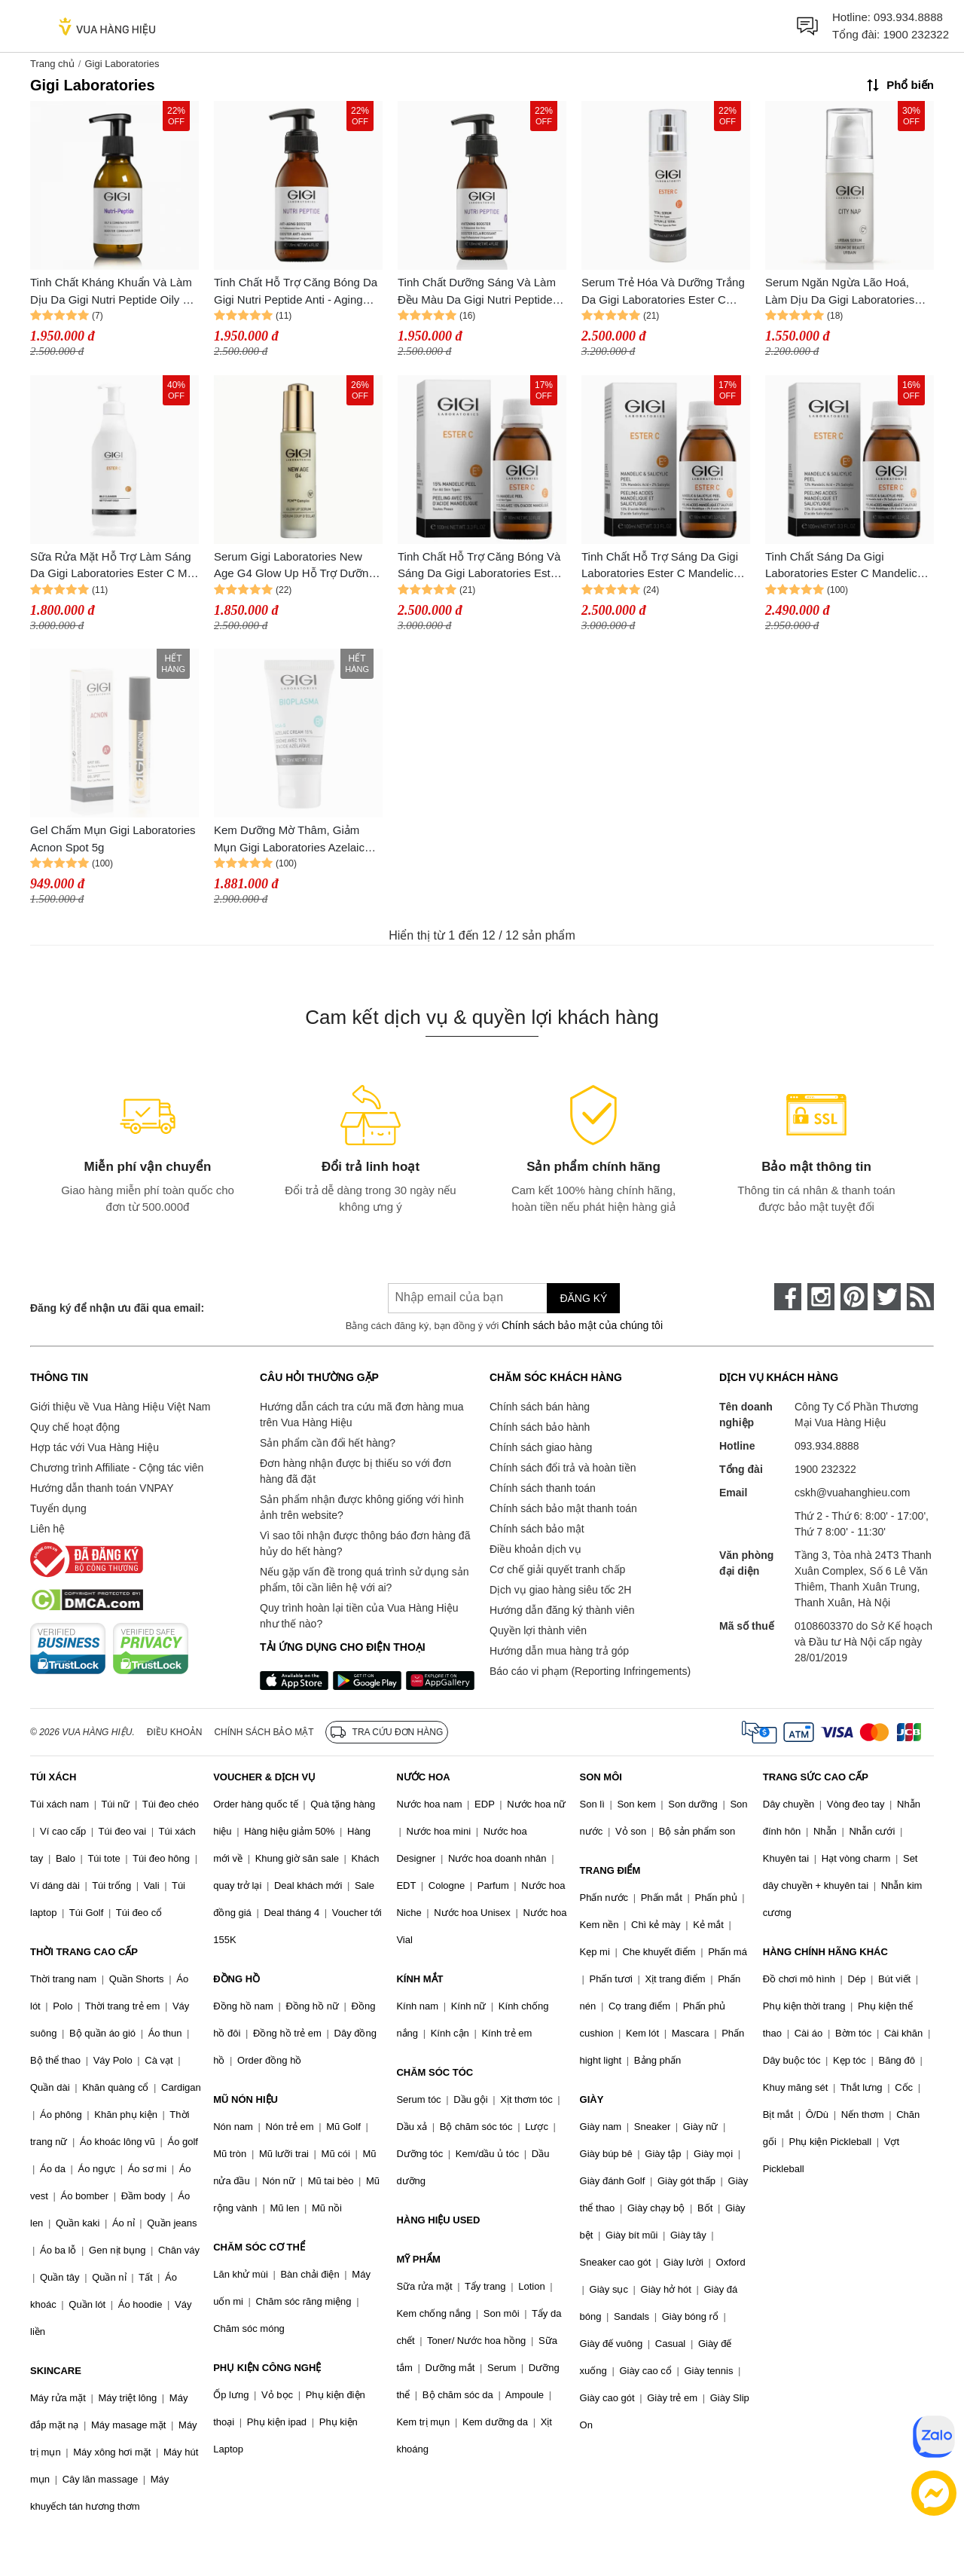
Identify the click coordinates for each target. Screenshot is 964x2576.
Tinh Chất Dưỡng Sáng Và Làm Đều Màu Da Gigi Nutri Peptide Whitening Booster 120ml (477, 292)
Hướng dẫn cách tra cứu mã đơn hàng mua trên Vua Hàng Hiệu (361, 1415)
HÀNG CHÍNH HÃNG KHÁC (825, 1951)
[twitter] (887, 1296)
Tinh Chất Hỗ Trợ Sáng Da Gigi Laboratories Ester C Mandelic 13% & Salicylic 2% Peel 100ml (659, 566)
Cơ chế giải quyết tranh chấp (557, 1569)
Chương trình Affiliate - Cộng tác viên (116, 1468)
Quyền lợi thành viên (538, 1630)
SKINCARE (55, 2370)
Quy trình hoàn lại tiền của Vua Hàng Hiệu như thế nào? (359, 1616)
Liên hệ (47, 1529)
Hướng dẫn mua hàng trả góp (559, 1651)
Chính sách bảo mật (537, 1529)
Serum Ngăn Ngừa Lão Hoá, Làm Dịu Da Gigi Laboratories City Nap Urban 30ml (839, 292)
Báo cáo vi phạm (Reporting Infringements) (590, 1671)
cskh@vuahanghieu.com (853, 1493)
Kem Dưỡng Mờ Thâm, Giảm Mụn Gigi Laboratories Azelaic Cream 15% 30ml (289, 840)
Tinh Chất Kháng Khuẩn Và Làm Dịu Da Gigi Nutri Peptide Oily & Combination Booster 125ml (111, 292)
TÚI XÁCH (53, 1777)
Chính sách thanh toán (543, 1488)
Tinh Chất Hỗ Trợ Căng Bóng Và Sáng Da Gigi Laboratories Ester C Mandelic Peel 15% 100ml (479, 566)
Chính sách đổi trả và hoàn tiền (563, 1468)
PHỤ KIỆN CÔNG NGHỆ (267, 2367)
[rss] (920, 1296)
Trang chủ (52, 63)
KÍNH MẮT (419, 1979)
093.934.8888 (908, 17)
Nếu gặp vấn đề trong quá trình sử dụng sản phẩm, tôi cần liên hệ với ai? (364, 1580)
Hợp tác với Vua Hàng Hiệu (94, 1447)
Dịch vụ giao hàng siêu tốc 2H (560, 1590)
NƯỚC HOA (423, 1777)
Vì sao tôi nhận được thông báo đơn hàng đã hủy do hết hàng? (365, 1543)
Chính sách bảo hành (540, 1427)
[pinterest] (854, 1296)
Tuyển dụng (58, 1508)
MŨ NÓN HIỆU (245, 2099)
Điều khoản (175, 1732)
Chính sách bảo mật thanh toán (563, 1508)
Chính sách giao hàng (541, 1447)
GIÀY (592, 2099)
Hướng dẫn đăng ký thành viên (562, 1610)
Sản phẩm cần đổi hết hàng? (327, 1443)
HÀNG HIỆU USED (438, 2220)
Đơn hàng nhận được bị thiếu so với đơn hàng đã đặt (355, 1471)
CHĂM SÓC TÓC (434, 2072)
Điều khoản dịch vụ (535, 1549)
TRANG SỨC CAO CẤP (815, 1777)
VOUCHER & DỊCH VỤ (264, 1777)
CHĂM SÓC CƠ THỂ (259, 2247)
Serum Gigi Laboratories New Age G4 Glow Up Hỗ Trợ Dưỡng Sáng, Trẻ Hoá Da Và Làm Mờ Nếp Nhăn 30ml (294, 566)
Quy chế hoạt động (75, 1427)
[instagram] (820, 1296)
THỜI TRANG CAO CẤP (84, 1951)
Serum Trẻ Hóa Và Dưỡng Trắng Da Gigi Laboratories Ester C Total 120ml (663, 292)
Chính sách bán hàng (540, 1407)
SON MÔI (601, 1777)
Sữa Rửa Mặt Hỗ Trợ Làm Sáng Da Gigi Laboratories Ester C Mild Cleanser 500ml (114, 566)
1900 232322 (916, 34)
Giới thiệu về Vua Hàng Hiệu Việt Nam (120, 1407)
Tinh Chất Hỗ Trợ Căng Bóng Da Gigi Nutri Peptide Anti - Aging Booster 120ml (295, 292)
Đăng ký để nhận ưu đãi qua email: (117, 1308)
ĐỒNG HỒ (236, 1979)
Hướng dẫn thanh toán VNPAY (101, 1488)
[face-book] (787, 1296)
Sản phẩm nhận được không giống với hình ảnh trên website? (362, 1507)
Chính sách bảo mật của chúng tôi (582, 1325)
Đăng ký (583, 1298)
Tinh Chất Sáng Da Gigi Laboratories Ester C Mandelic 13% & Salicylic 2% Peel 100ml (843, 566)
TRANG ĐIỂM (610, 1870)
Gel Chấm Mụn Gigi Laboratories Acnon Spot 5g (113, 839)
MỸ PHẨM (418, 2259)
